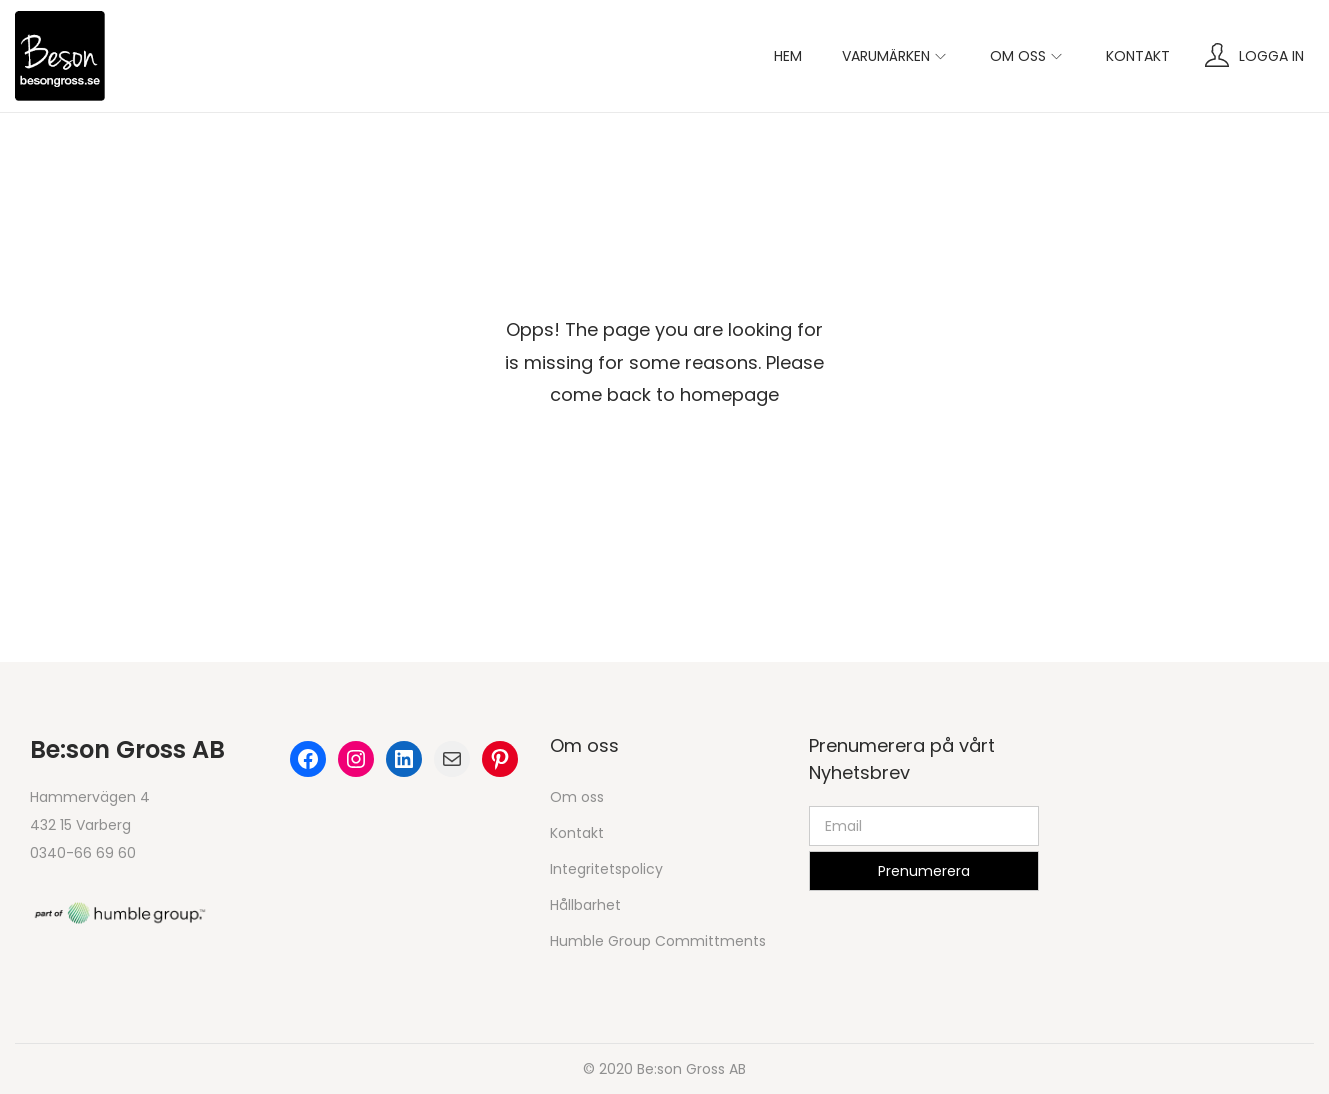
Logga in (1271, 56)
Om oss (577, 797)
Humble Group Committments (658, 941)
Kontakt (577, 833)
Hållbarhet (585, 905)
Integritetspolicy (606, 869)
